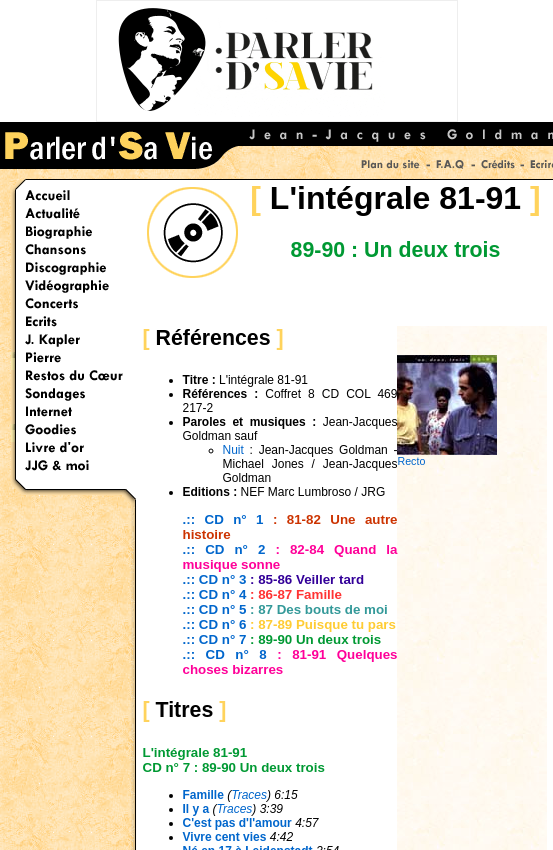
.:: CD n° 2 (224, 549)
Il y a (196, 809)
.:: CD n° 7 (217, 639)
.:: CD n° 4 (215, 594)
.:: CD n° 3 (215, 579)
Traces (249, 795)
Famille (203, 795)
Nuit (233, 450)
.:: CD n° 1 (223, 519)
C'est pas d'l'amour (237, 823)
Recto (447, 456)
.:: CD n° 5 (215, 609)
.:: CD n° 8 (225, 654)
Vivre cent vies (225, 837)
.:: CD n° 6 (215, 624)
